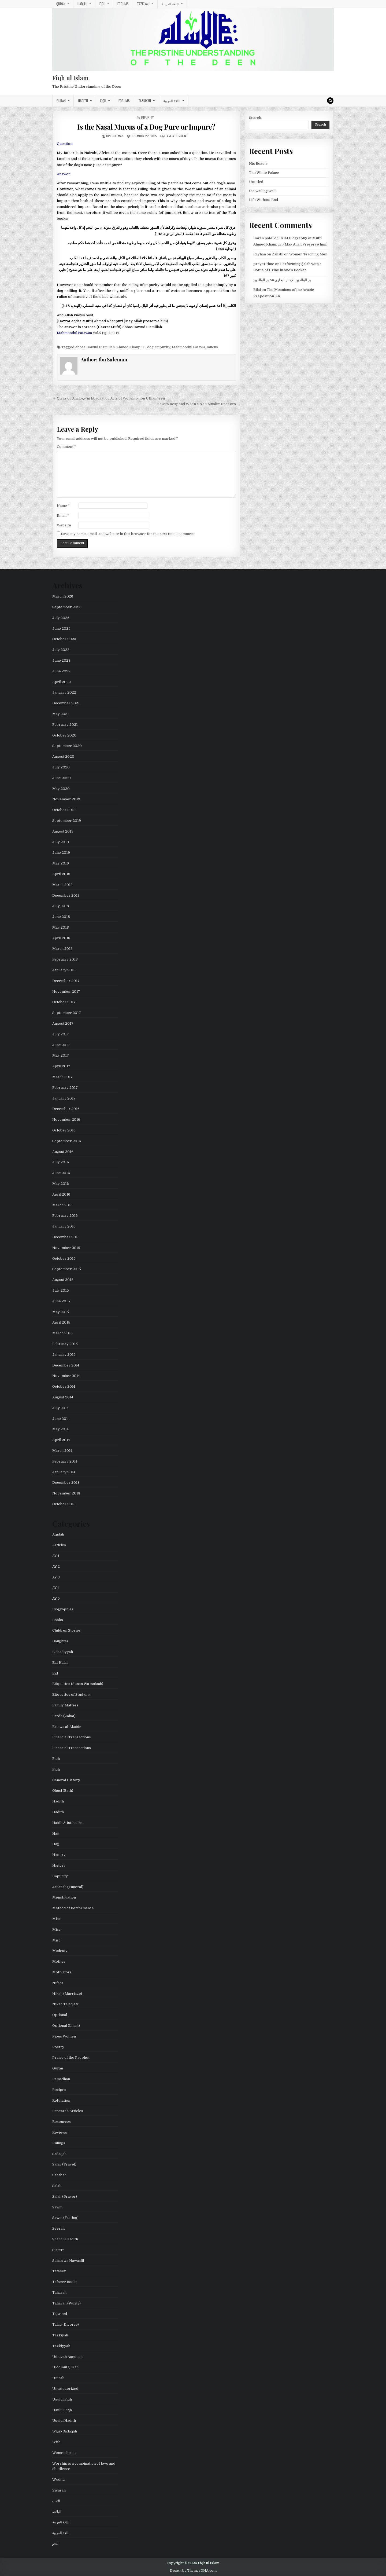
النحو (56, 2544)
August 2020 (63, 756)
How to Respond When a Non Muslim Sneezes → (198, 404)
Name (63, 506)
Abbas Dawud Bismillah (95, 347)
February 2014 (64, 1461)
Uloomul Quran (65, 2367)
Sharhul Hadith (65, 2239)
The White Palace (264, 173)
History (59, 1855)
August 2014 (62, 1397)
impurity (162, 347)
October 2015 (64, 1258)
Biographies (62, 1609)
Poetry (58, 2047)
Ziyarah (59, 2490)
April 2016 (61, 1194)
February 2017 (65, 1088)
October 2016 (64, 1130)
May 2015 (60, 1312)
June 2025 (61, 628)
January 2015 (64, 1355)
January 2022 (64, 692)
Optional (59, 2015)
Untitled (256, 182)
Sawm (57, 2207)
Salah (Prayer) (64, 2196)
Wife (56, 2442)
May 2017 (60, 1055)
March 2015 (62, 1333)
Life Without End (263, 200)
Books (57, 1620)
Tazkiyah (143, 3)
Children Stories (66, 1630)
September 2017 (66, 1013)
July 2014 (60, 1408)
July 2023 (60, 650)
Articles (59, 1545)
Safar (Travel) (64, 2164)
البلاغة (56, 2512)
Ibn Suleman (115, 136)
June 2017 (61, 1045)
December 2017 (66, 981)
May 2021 (60, 714)
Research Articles (67, 2111)
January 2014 (63, 1472)
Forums (123, 3)
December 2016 (66, 1109)
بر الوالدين (261, 280)
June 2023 (61, 660)
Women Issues (64, 2453)
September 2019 (66, 821)
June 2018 (61, 917)
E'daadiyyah (62, 1652)
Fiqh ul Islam (70, 78)
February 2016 (65, 1216)
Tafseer (59, 2271)
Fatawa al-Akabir (66, 1727)
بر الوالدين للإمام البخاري (293, 280)
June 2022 (61, 671)
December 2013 (66, 1483)
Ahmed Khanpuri (131, 347)
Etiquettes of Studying (71, 1694)
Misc (56, 1919)
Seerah (58, 2228)
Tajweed (59, 2314)
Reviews (59, 2132)
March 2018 (62, 949)
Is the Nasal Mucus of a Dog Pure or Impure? (146, 126)
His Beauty (258, 164)
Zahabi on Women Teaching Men (299, 254)
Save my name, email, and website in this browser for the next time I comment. (128, 534)
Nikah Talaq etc (65, 2004)
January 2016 (64, 1226)
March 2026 (62, 596)
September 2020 (67, 746)
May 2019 (60, 863)
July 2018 (60, 906)
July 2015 (60, 1290)
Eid (55, 1673)
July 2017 (60, 1034)
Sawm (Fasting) (65, 2218)
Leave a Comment (176, 136)
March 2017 (62, 1077)
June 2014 (61, 1419)
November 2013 (66, 1493)
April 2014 (61, 1440)
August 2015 (62, 1280)
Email (63, 516)
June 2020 (61, 778)
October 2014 (63, 1386)
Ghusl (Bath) (62, 1791)
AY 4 (56, 1588)
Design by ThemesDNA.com (193, 2571)
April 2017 (61, 1066)
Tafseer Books (64, 2282)
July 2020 (61, 767)
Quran (60, 3)
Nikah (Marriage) (67, 1994)
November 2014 (66, 1376)
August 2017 (62, 1023)
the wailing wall (262, 191)
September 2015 (66, 1269)
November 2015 (66, 1248)
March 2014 (62, 1451)
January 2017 (64, 1098)
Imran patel (263, 238)
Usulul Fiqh (62, 2399)
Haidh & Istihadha (67, 1823)
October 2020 (64, 735)
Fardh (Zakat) (64, 1716)
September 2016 (66, 1141)
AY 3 (56, 1577)
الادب (56, 2501)
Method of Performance (73, 1908)
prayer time (263, 264)
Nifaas (57, 1983)
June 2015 (61, 1301)
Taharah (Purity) (66, 2303)
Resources (61, 2122)
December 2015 (66, 1237)
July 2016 (60, 1162)
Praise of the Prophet (71, 2057)
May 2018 (60, 927)
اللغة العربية (170, 3)
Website (64, 525)
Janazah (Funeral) (67, 1887)
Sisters (58, 2250)
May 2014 (60, 1429)
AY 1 (55, 1556)
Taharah (59, 2293)
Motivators (62, 1972)
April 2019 (61, 874)
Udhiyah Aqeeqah (67, 2357)
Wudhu (58, 2480)
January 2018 (64, 970)
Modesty (60, 1951)
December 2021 (66, 703)
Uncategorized (65, 2389)
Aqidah (58, 1534)
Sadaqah (59, 2154)
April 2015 (61, 1322)
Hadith (82, 3)
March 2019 (62, 885)
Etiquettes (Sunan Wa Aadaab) (77, 1684)
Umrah (58, 2378)
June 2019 (61, 853)
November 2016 (66, 1119)
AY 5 (56, 1598)
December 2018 (66, 895)
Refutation (61, 2100)
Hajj (55, 1833)
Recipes (59, 2090)
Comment (66, 447)
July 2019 (60, 842)
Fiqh (102, 3)
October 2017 (64, 1002)
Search (255, 118)
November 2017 (66, 992)
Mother (58, 1961)
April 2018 (61, 938)
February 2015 (65, 1344)
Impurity (147, 117)
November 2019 (66, 799)
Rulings (58, 2143)
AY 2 (56, 1566)
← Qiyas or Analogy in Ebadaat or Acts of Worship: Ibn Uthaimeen (109, 398)
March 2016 (62, 1205)
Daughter (60, 1641)
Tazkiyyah (61, 2346)
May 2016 (60, 1184)
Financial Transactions (71, 1737)
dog (150, 347)
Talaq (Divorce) (65, 2324)
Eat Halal (60, 1663)
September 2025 (66, 607)
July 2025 (60, 618)
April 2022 (61, 682)
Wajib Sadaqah (64, 2431)
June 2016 (61, 1173)
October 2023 (64, 639)
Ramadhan (61, 2079)
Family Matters (65, 1705)
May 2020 (61, 789)
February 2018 (65, 959)
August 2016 (62, 1152)
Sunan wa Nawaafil (68, 2261)
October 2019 (64, 810)
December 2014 (65, 1365)
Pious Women (64, 2036)
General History (66, 1780)
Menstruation (64, 1897)
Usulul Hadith (64, 2421)
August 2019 (62, 831)
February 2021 (65, 725)
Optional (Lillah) (66, 2026)
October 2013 (64, 1504)
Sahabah (59, 2175)
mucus (212, 347)
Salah (56, 2186)
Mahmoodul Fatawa (188, 347)
